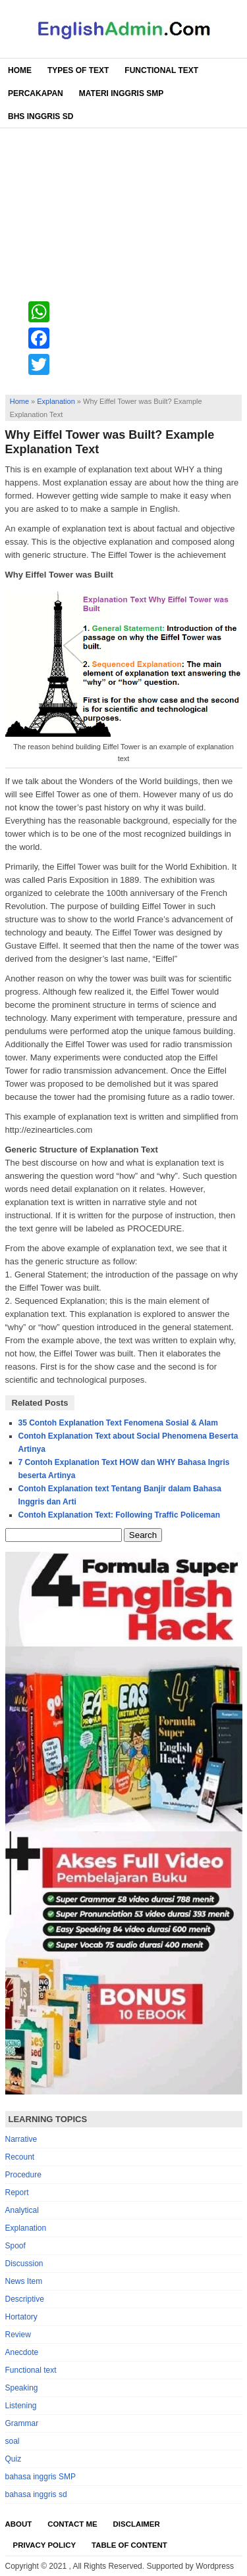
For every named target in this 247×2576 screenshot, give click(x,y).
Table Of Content (129, 2545)
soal (12, 2441)
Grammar (22, 2423)
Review (18, 2334)
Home (20, 70)
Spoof (15, 2245)
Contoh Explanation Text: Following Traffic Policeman (119, 1515)
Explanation (56, 401)
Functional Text (161, 70)
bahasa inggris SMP (40, 2476)
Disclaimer (136, 2524)
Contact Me (72, 2524)
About (18, 2524)
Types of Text (78, 70)
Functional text (31, 2370)
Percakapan (35, 93)
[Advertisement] (123, 258)
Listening (21, 2405)
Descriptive (24, 2299)
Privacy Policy (44, 2545)
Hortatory (21, 2316)
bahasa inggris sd (36, 2494)
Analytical (22, 2210)
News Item (24, 2281)
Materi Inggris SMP (121, 93)
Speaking (21, 2387)
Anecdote (22, 2352)
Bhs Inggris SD (40, 116)
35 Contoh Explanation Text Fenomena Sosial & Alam (118, 1422)
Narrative (21, 2139)
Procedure (23, 2174)
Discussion (24, 2263)
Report (17, 2192)
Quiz (13, 2459)
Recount (20, 2157)
